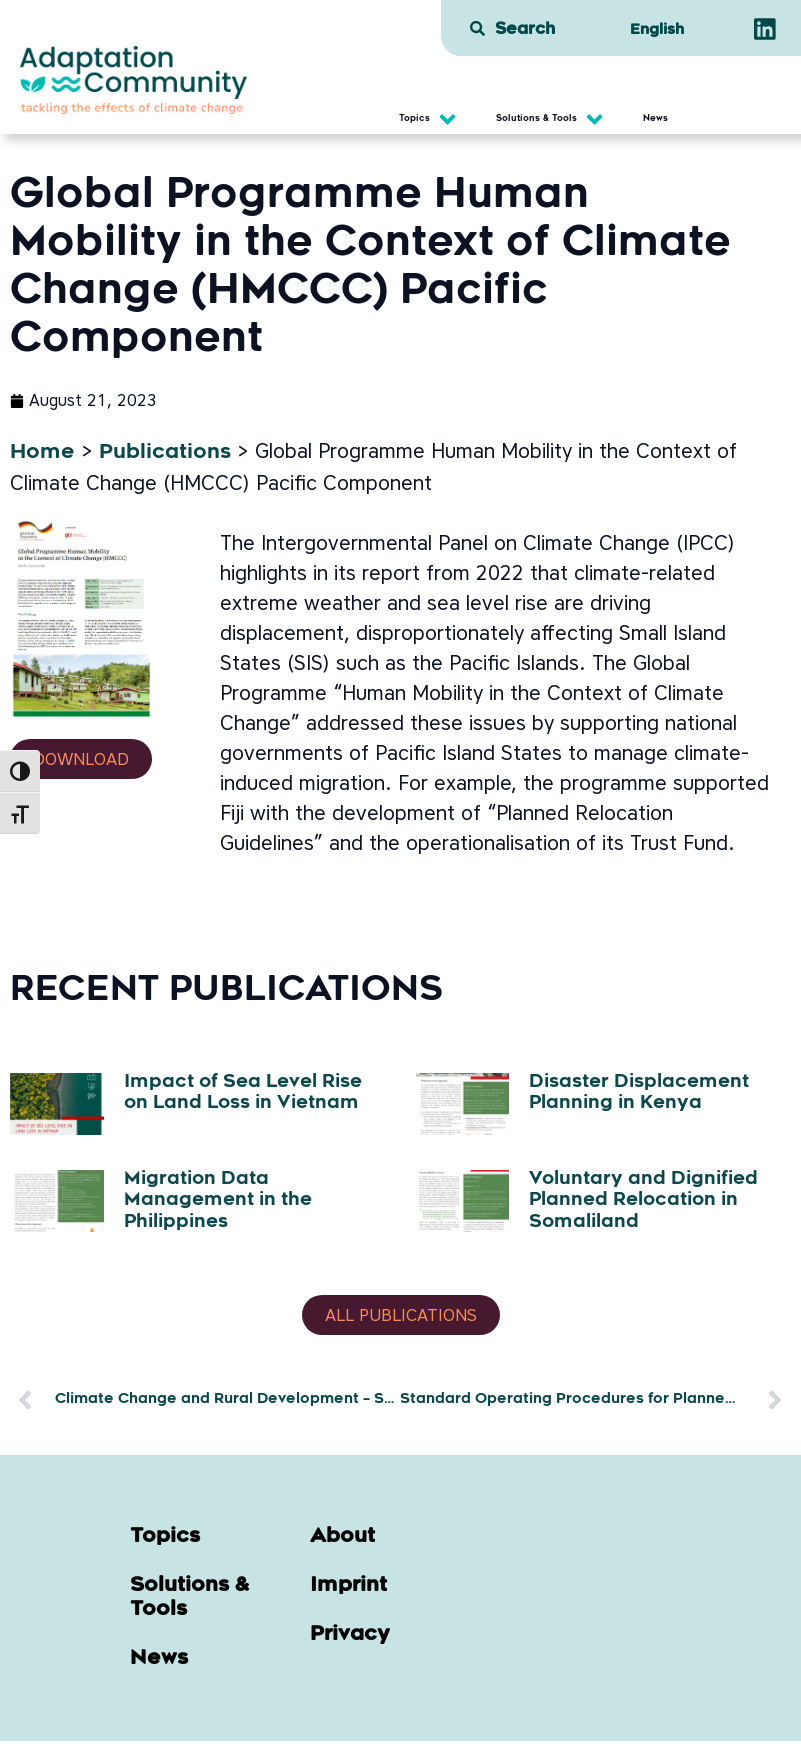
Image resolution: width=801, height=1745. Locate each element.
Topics (165, 1541)
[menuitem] (656, 31)
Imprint (348, 1590)
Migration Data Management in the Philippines (218, 1201)
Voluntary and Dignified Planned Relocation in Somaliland (643, 1201)
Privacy (350, 1639)
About (342, 1541)
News (159, 1663)
